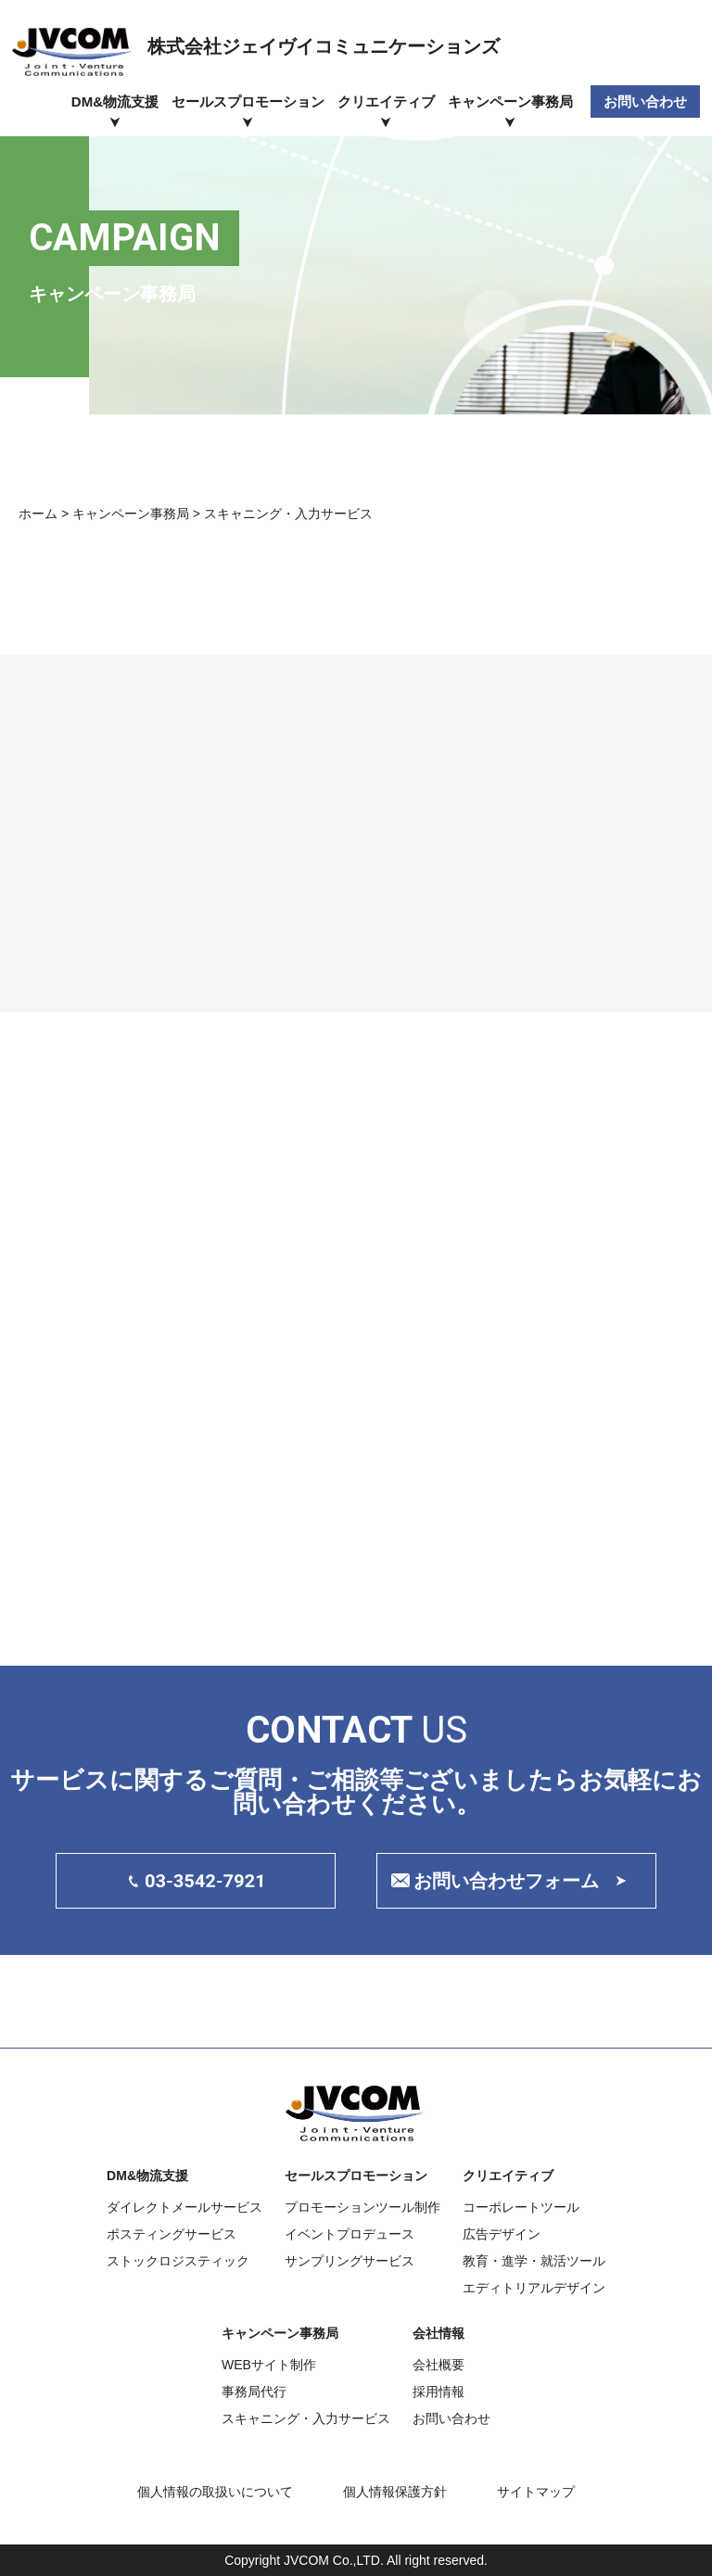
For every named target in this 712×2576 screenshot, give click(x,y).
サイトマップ (536, 2491)
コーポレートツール (521, 2207)
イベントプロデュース (349, 2234)
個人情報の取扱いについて (215, 2491)
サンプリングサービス (349, 2260)
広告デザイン (501, 2234)
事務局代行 (254, 2391)
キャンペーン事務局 (510, 101)
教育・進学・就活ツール (534, 2260)
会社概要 (438, 2364)
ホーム (38, 513)
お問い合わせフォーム (506, 1881)
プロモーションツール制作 (362, 2207)
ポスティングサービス (171, 2234)
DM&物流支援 (115, 101)
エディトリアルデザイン (534, 2287)
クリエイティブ (386, 101)
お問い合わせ (645, 101)
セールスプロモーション (248, 101)
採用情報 (438, 2391)
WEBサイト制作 (269, 2364)
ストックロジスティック (178, 2260)
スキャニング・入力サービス (306, 2418)
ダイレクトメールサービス (184, 2207)
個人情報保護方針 (395, 2491)
